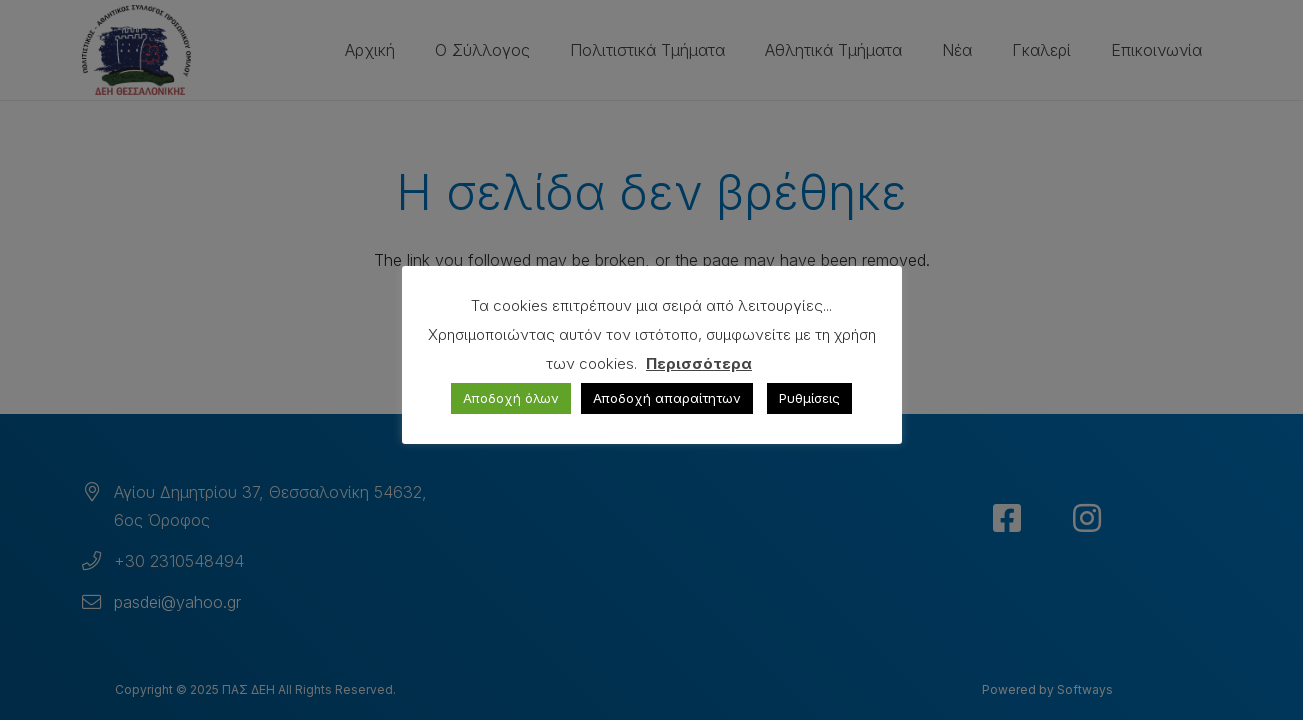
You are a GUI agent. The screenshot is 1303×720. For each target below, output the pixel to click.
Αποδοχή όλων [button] (511, 398)
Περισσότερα (699, 363)
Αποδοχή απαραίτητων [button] (667, 398)
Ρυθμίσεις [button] (809, 398)
